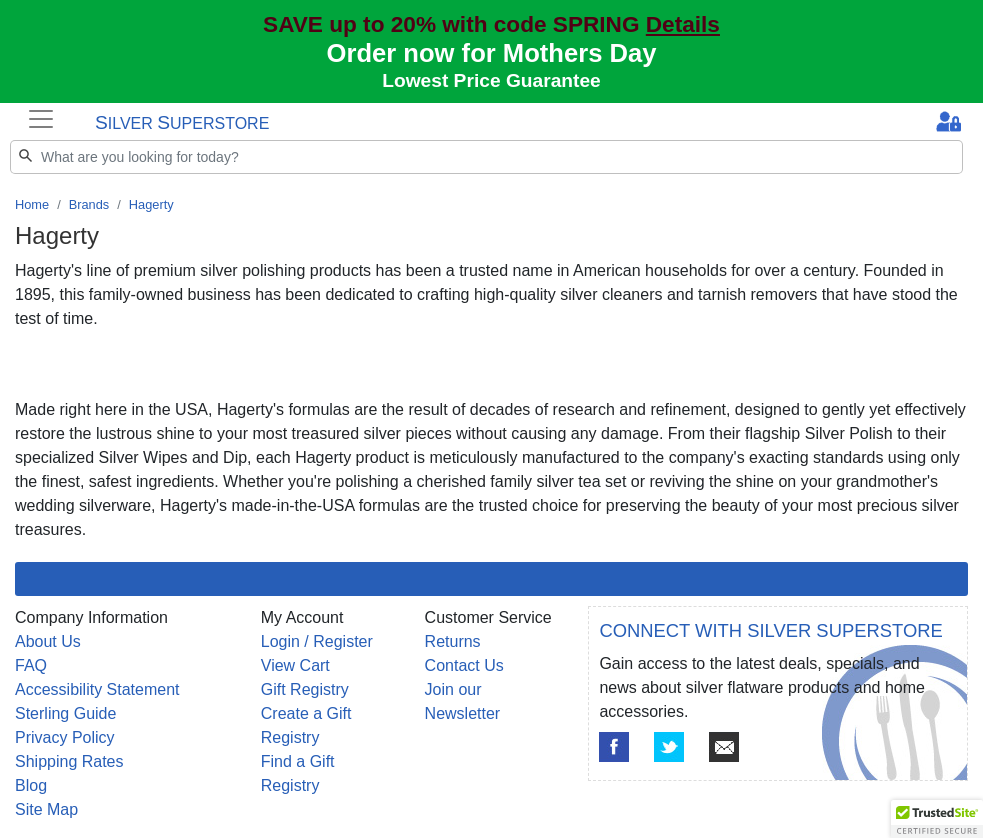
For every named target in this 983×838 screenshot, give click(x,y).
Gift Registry (305, 689)
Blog (31, 785)
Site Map (46, 809)
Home (32, 204)
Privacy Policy (65, 737)
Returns (453, 641)
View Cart (295, 665)
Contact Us (464, 665)
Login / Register (317, 641)
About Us (48, 641)
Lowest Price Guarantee (491, 80)
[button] (937, 819)
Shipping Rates (69, 761)
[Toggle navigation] (41, 119)
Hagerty (151, 204)
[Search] (486, 157)
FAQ (31, 665)
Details (683, 24)
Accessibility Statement (97, 689)
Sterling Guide (65, 713)
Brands (89, 204)
